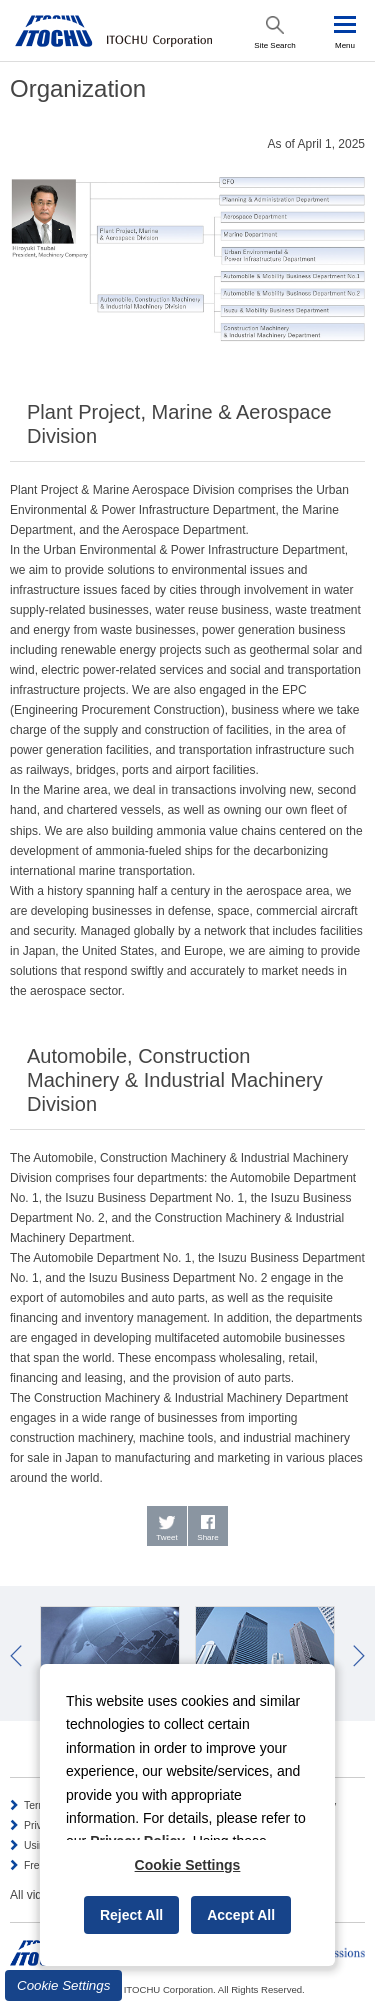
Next (359, 1656)
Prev (16, 1656)
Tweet (166, 1537)
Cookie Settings (63, 1985)
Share (207, 1537)
